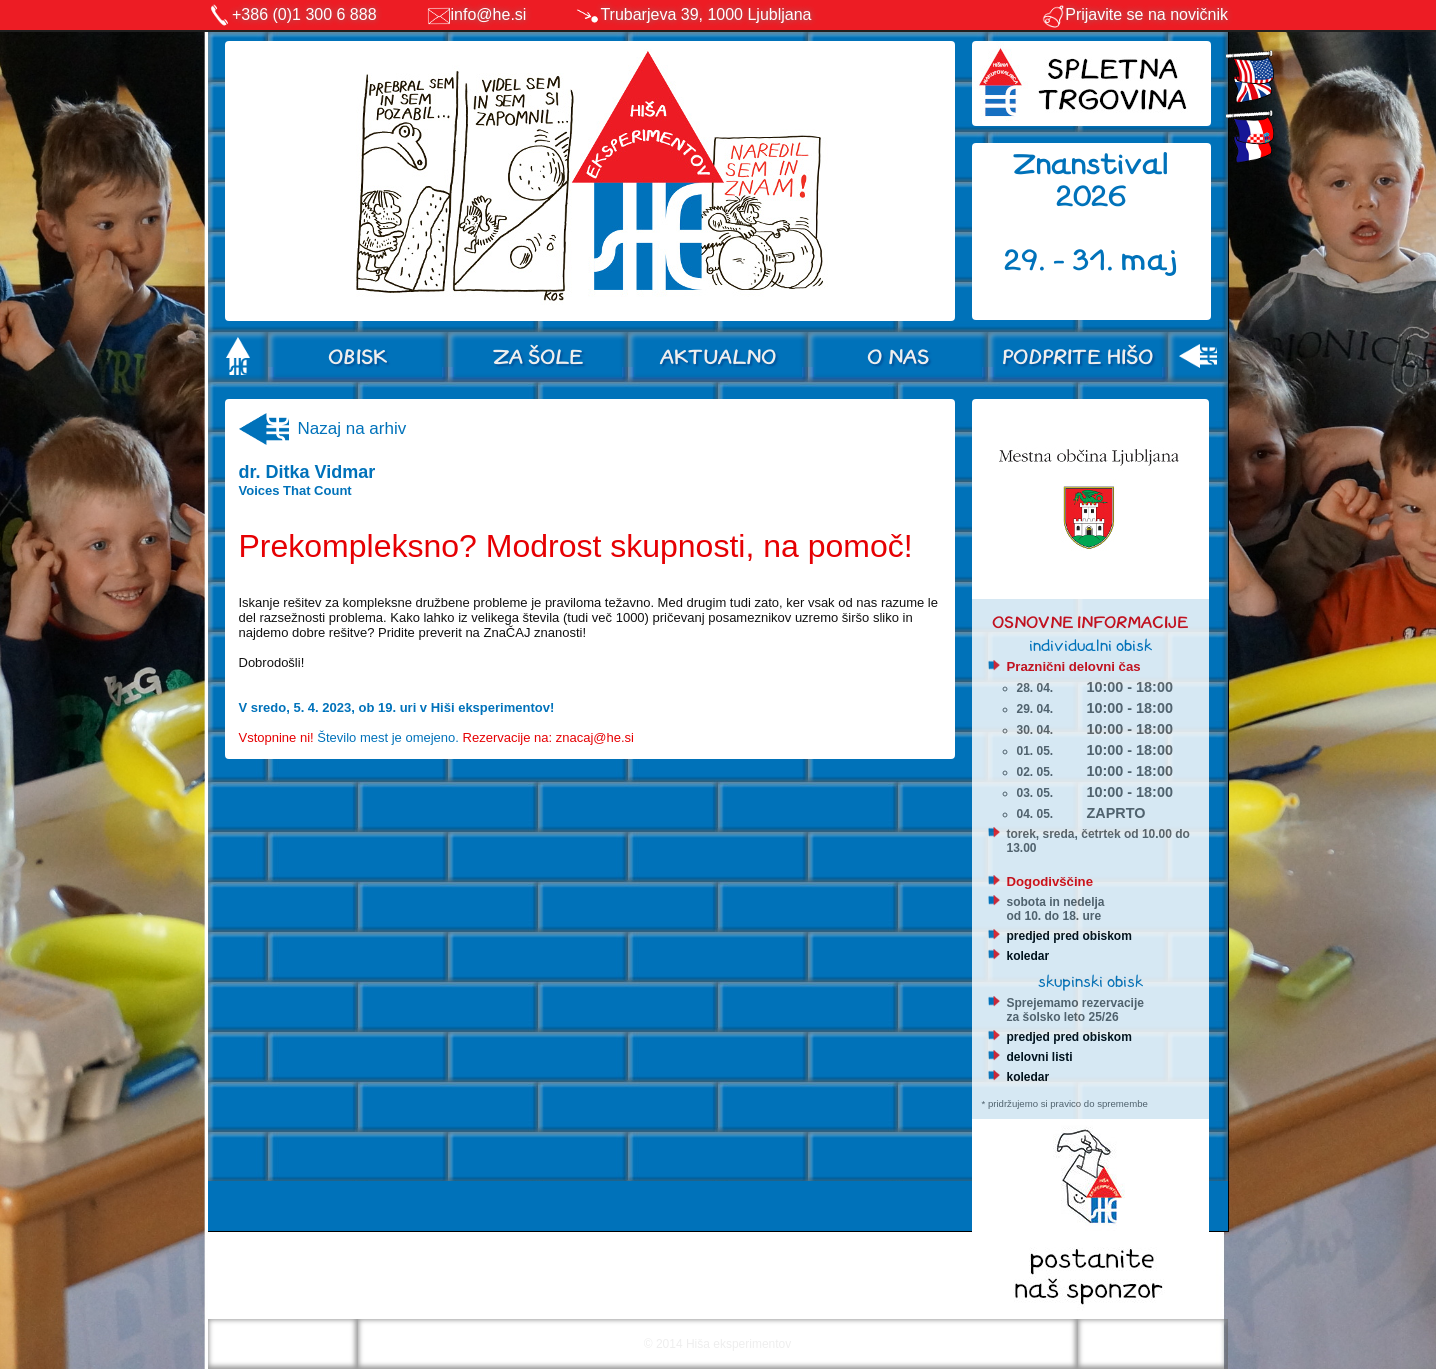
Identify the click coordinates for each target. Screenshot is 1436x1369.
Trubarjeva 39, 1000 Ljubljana (705, 14)
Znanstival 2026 (1091, 180)
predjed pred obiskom (1069, 936)
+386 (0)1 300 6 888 (304, 14)
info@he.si (489, 14)
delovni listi (1040, 1057)
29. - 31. (1062, 260)
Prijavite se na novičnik (1134, 14)
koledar (1028, 956)
